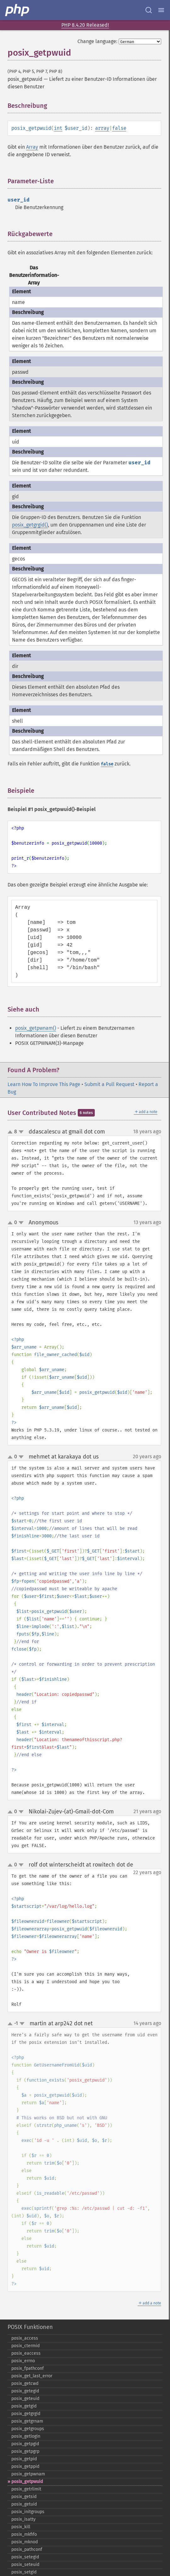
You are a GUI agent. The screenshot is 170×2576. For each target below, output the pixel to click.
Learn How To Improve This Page (44, 1084)
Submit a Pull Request (109, 1084)
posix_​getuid (24, 2504)
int (58, 128)
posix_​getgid (24, 2406)
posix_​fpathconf (27, 2368)
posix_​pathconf (26, 2549)
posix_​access (24, 2338)
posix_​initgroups (27, 2511)
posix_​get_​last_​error (31, 2376)
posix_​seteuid (25, 2564)
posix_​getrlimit (26, 2489)
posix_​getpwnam (28, 2474)
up (11, 1132)
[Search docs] (148, 10)
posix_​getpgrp (25, 2451)
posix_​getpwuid (27, 2481)
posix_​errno (23, 2361)
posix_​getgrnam (27, 2421)
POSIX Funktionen (30, 2327)
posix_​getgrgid (25, 2413)
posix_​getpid (24, 2459)
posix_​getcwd (24, 2383)
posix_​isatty (23, 2519)
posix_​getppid (25, 2466)
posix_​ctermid (25, 2345)
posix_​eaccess (26, 2353)
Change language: (97, 41)
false (119, 128)
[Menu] (161, 10)
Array (32, 147)
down (21, 1132)
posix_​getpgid (25, 2443)
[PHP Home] (17, 10)
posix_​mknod (24, 2542)
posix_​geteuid (25, 2398)
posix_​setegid (25, 2557)
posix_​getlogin (25, 2436)
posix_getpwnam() (35, 1028)
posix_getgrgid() (30, 525)
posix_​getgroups (27, 2428)
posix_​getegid (25, 2391)
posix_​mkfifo (24, 2534)
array (102, 128)
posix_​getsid (24, 2496)
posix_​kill (20, 2526)
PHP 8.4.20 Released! (85, 25)
